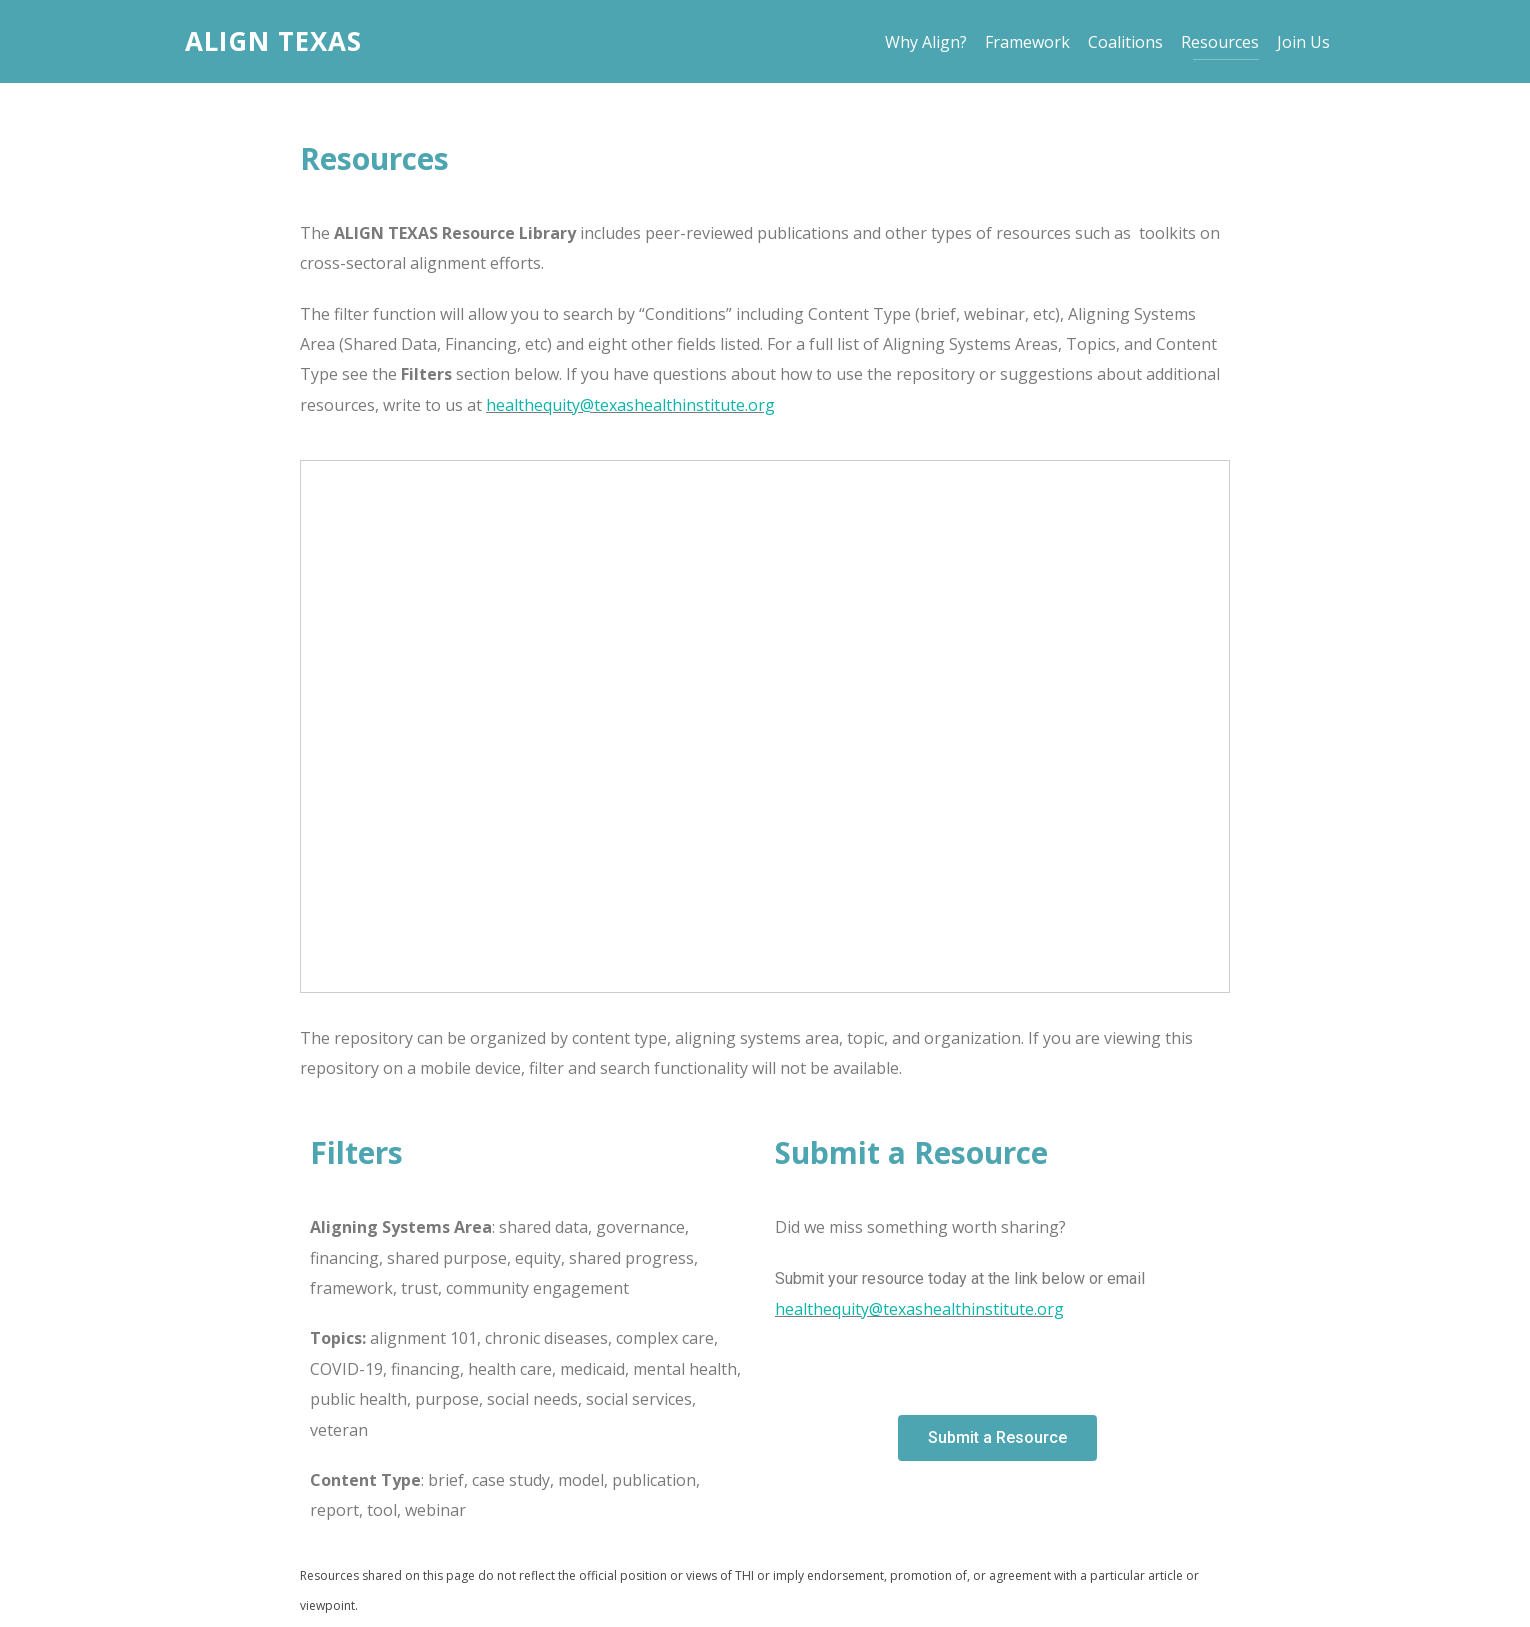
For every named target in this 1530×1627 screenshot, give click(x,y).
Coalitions (1131, 42)
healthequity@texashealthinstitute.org (630, 405)
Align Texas (273, 41)
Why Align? (932, 42)
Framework (1033, 42)
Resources (1226, 42)
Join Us (1309, 42)
